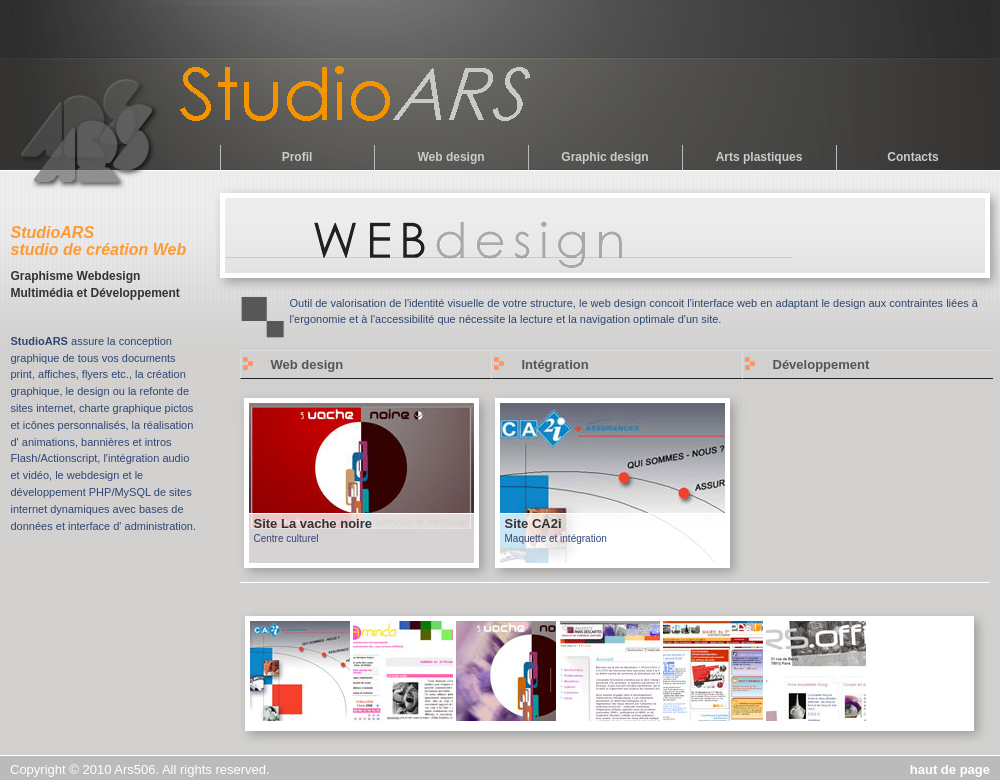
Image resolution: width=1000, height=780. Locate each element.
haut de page (950, 769)
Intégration (555, 364)
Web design (450, 157)
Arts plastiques (759, 157)
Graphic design (604, 157)
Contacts (912, 157)
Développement (821, 364)
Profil (297, 157)
